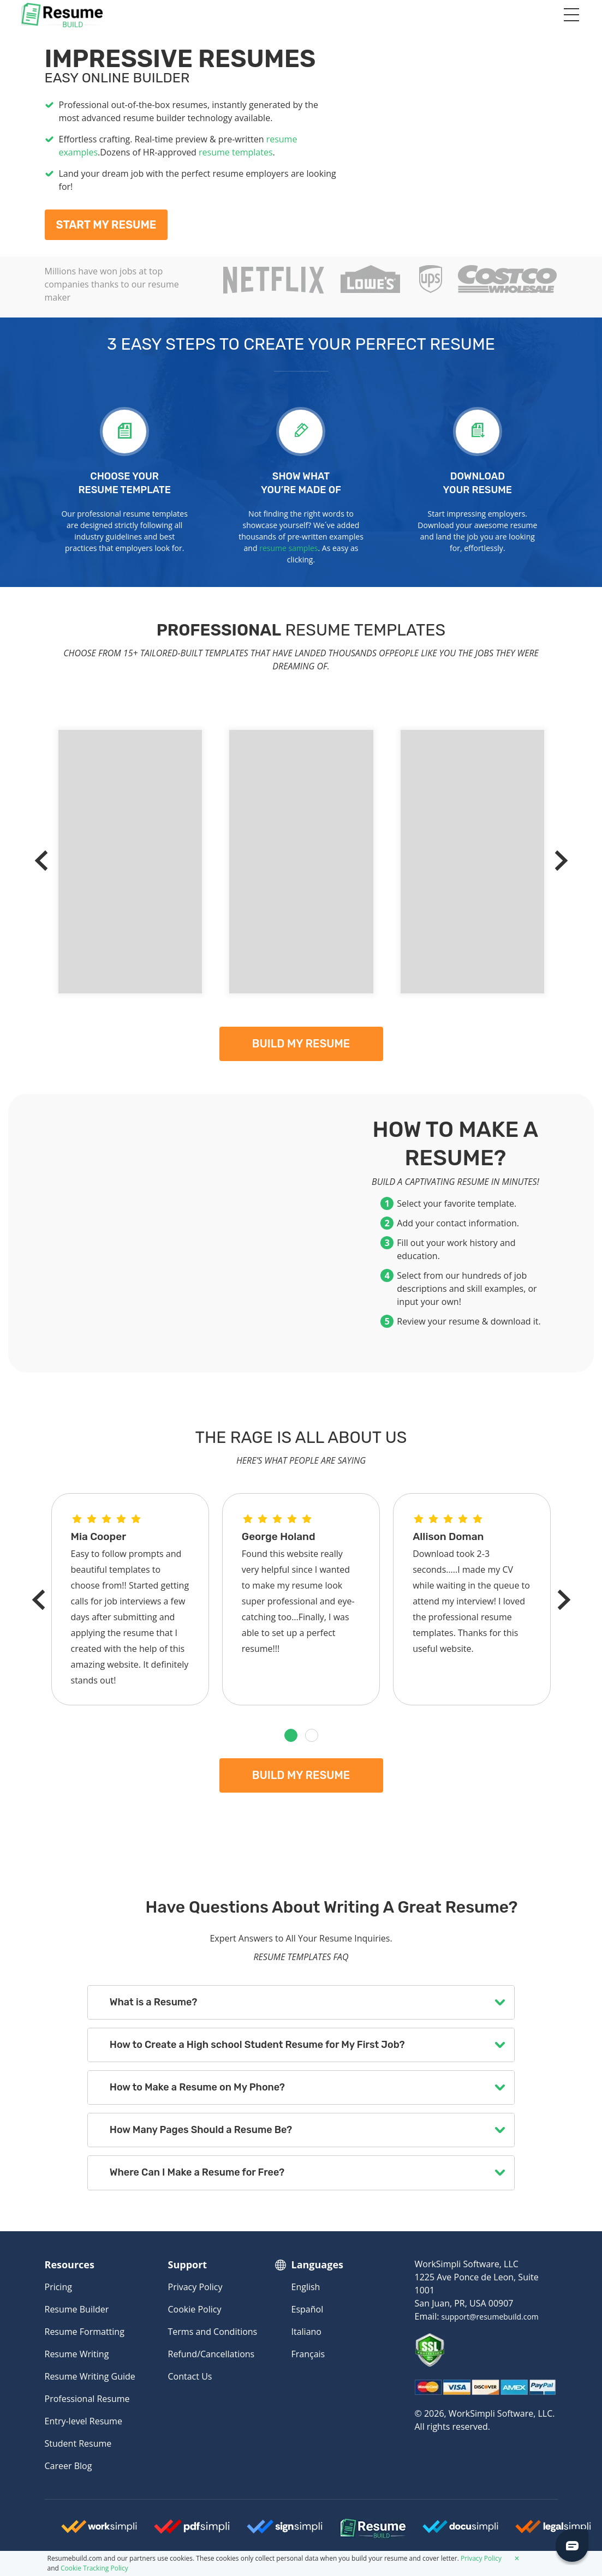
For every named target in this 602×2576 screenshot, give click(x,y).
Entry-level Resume (83, 2421)
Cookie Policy (195, 2309)
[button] (290, 1735)
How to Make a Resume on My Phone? (197, 2087)
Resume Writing (77, 2354)
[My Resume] (455, 134)
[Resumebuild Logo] (352, 2529)
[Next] (557, 860)
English (305, 2287)
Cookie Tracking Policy (94, 2568)
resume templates (235, 152)
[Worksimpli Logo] (99, 2531)
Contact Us (190, 2376)
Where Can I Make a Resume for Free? (197, 2172)
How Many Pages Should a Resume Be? (201, 2130)
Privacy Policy (195, 2287)
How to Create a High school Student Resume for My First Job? (257, 2045)
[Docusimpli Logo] (460, 2531)
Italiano (306, 2332)
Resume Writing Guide (90, 2376)
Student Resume (78, 2443)
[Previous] (44, 860)
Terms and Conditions (213, 2332)
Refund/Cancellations (211, 2354)
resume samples (288, 548)
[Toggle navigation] (571, 15)
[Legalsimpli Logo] (553, 2531)
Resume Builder (77, 2309)
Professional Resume (87, 2399)
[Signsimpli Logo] (285, 2531)
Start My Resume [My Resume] (106, 224)
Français (308, 2354)
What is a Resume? (153, 2002)
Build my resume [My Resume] (301, 1043)
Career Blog (68, 2466)
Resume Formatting (84, 2332)
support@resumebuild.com (490, 2316)
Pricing (58, 2287)
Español (307, 2309)
